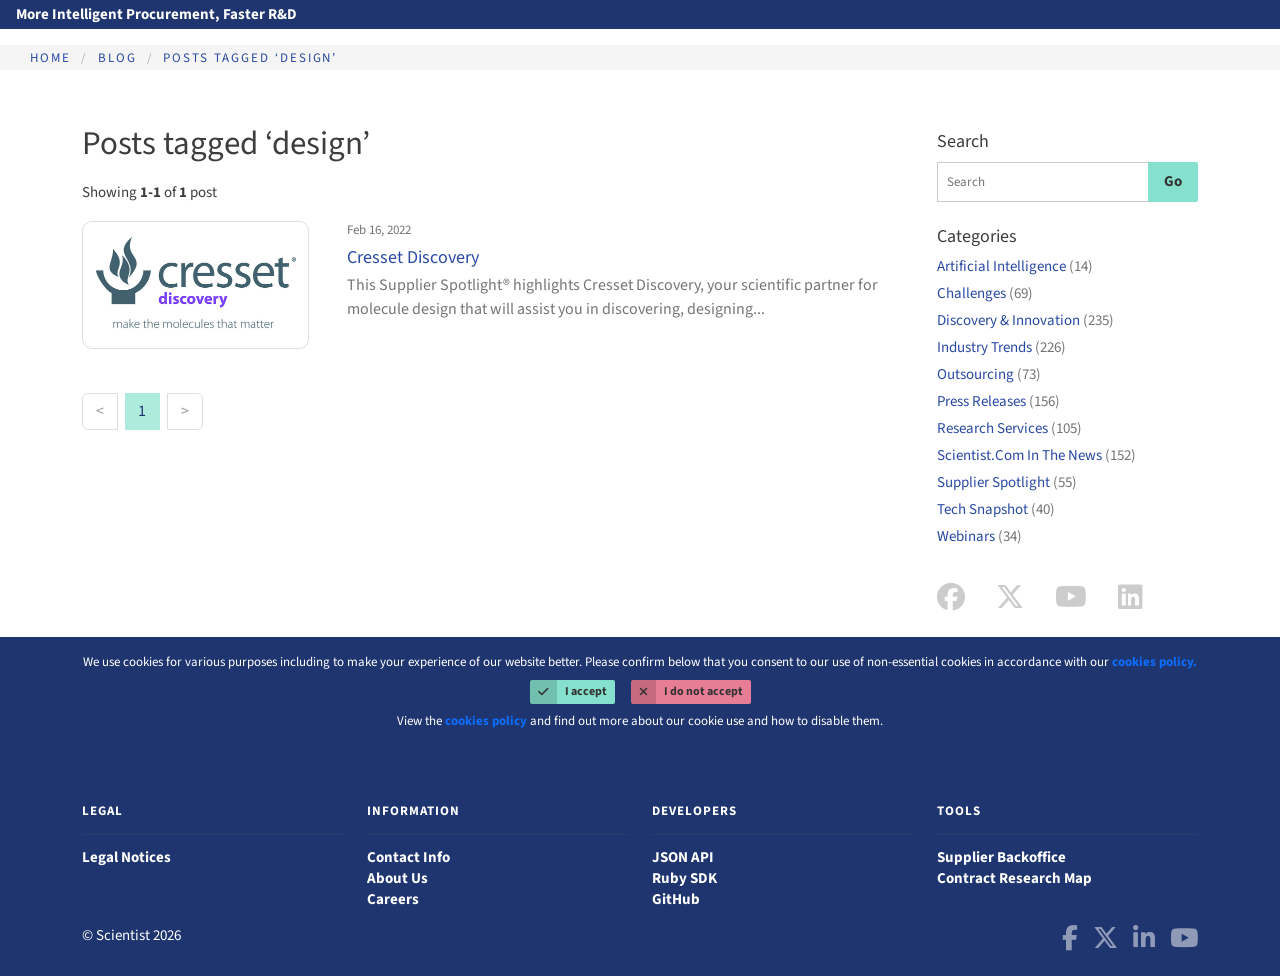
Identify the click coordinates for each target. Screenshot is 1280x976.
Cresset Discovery (413, 257)
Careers (393, 899)
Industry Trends (1001, 347)
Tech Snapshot (996, 509)
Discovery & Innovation (1025, 320)
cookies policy (486, 721)
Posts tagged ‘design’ (250, 58)
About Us (397, 878)
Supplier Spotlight (1007, 482)
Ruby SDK (684, 878)
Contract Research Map (1014, 878)
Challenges (985, 293)
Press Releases (998, 401)
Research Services (1009, 428)
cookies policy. (1154, 662)
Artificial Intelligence (1015, 266)
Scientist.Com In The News (1036, 455)
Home (50, 58)
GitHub (676, 899)
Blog (117, 58)
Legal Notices (126, 857)
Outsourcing (989, 374)
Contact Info (408, 857)
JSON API (683, 857)
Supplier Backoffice (1001, 857)
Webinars (979, 536)
